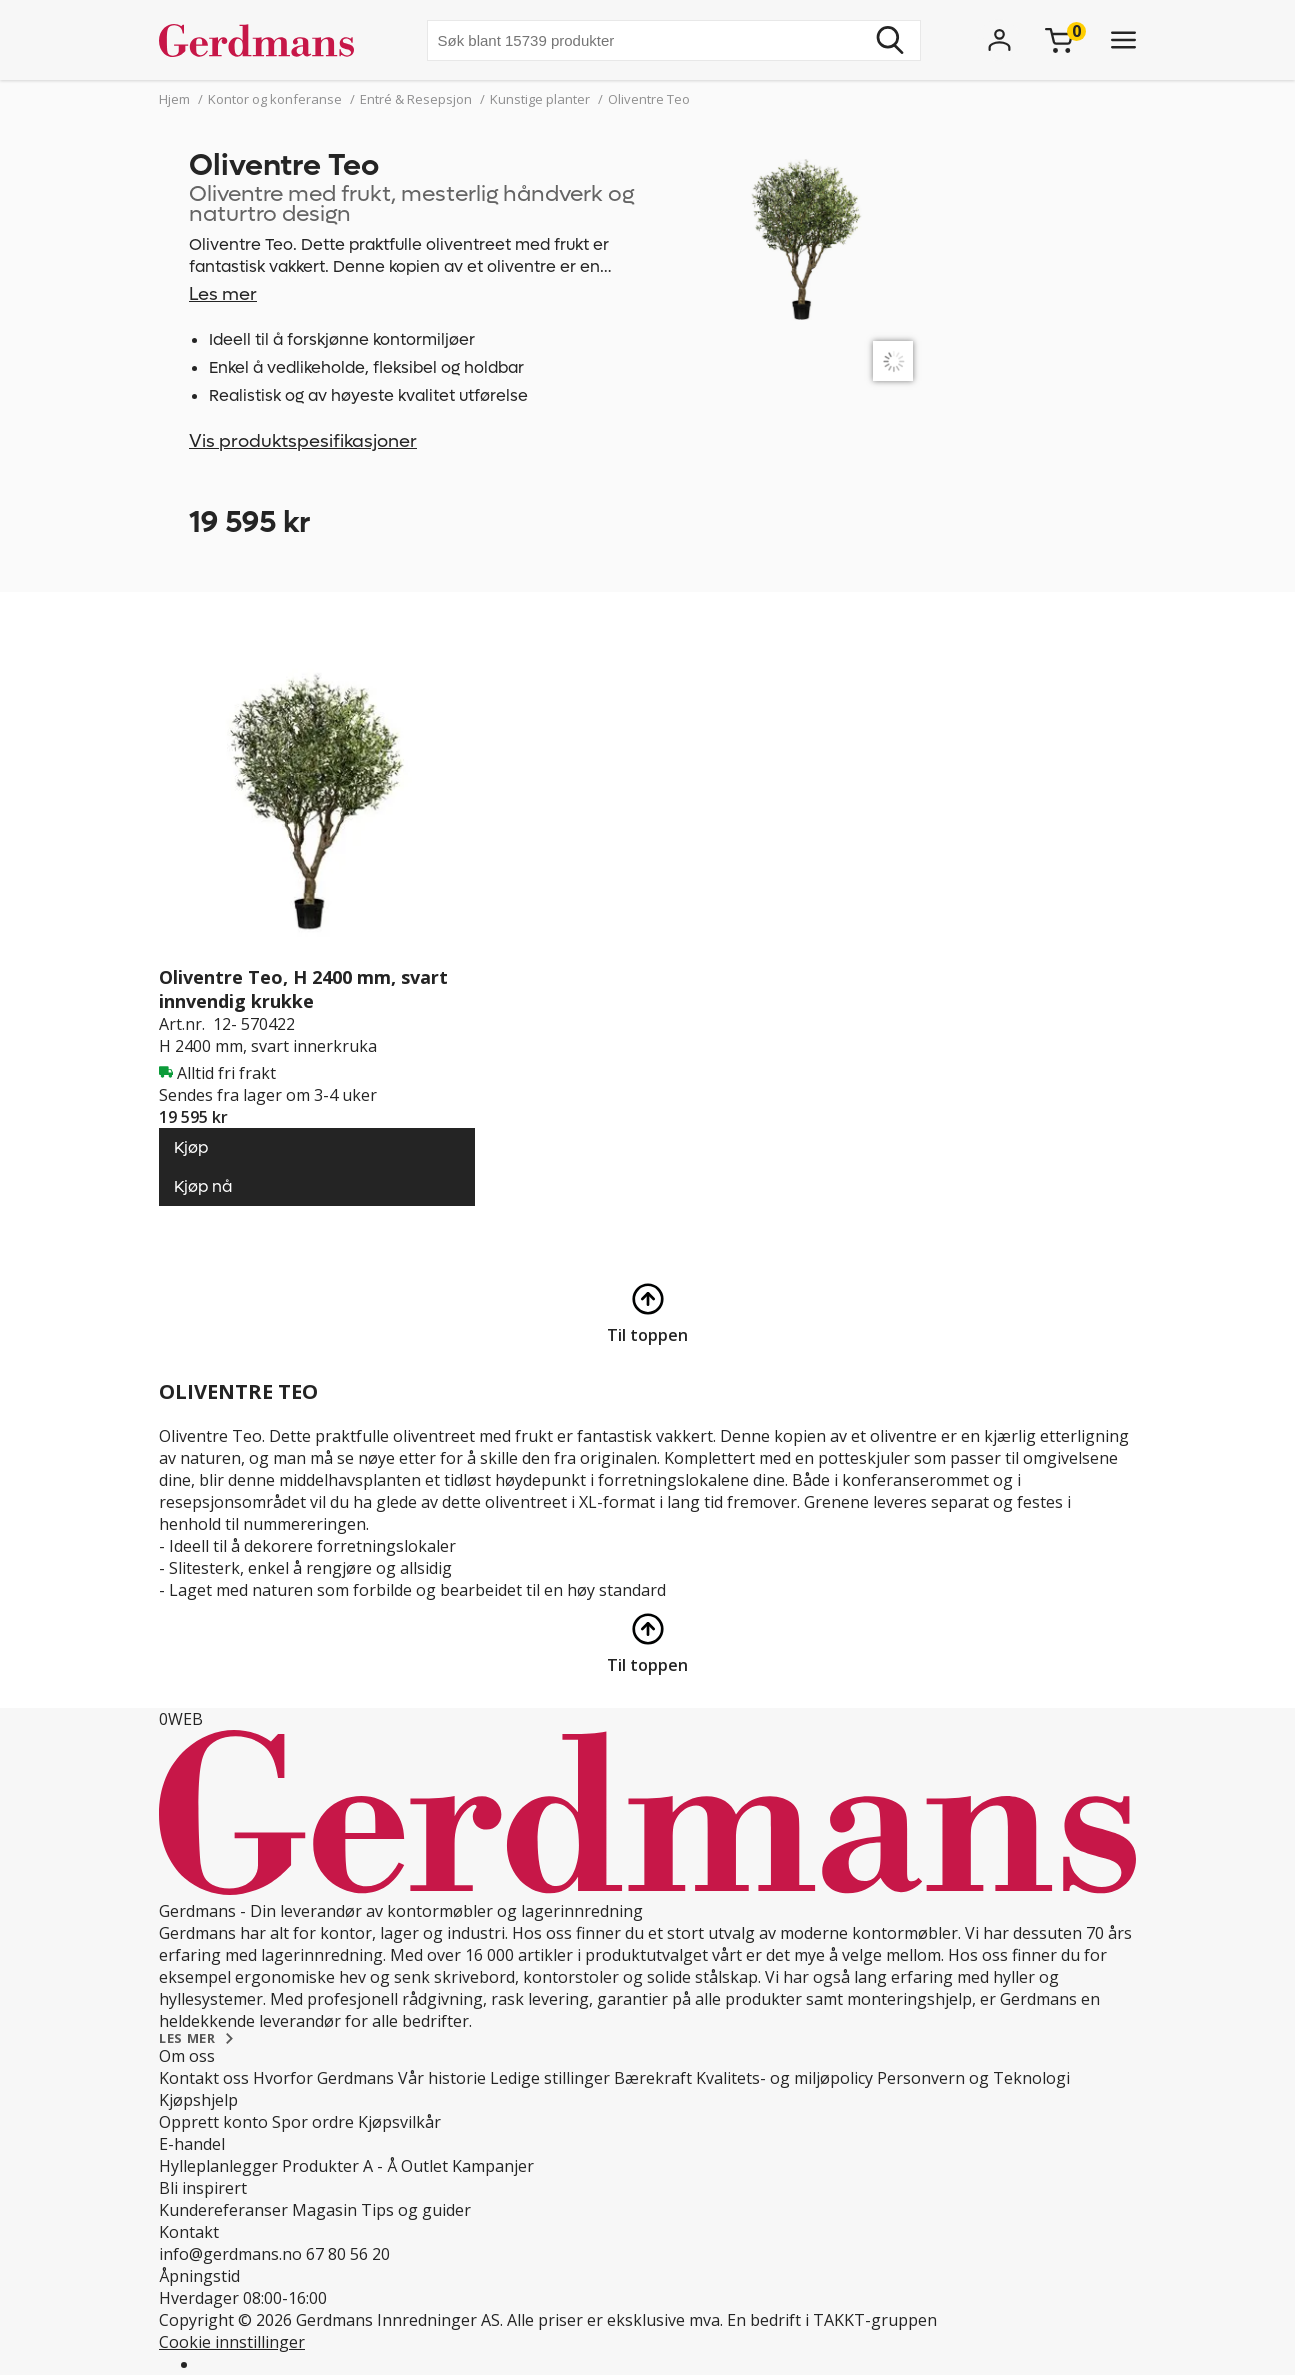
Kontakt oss (204, 2078)
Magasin (324, 2210)
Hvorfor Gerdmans (323, 2078)
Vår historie (442, 2078)
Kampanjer (493, 2166)
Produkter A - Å (339, 2166)
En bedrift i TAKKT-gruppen (832, 2320)
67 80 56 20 (348, 2254)
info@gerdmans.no (230, 2254)
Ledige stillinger (550, 2078)
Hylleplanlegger (218, 2166)
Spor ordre (313, 2122)
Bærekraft (653, 2078)
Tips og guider (416, 2210)
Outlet (424, 2166)
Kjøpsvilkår (399, 2122)
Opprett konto (213, 2122)
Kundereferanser (223, 2210)
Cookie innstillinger (232, 2342)
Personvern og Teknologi (973, 2078)
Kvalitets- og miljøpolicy (784, 2078)
